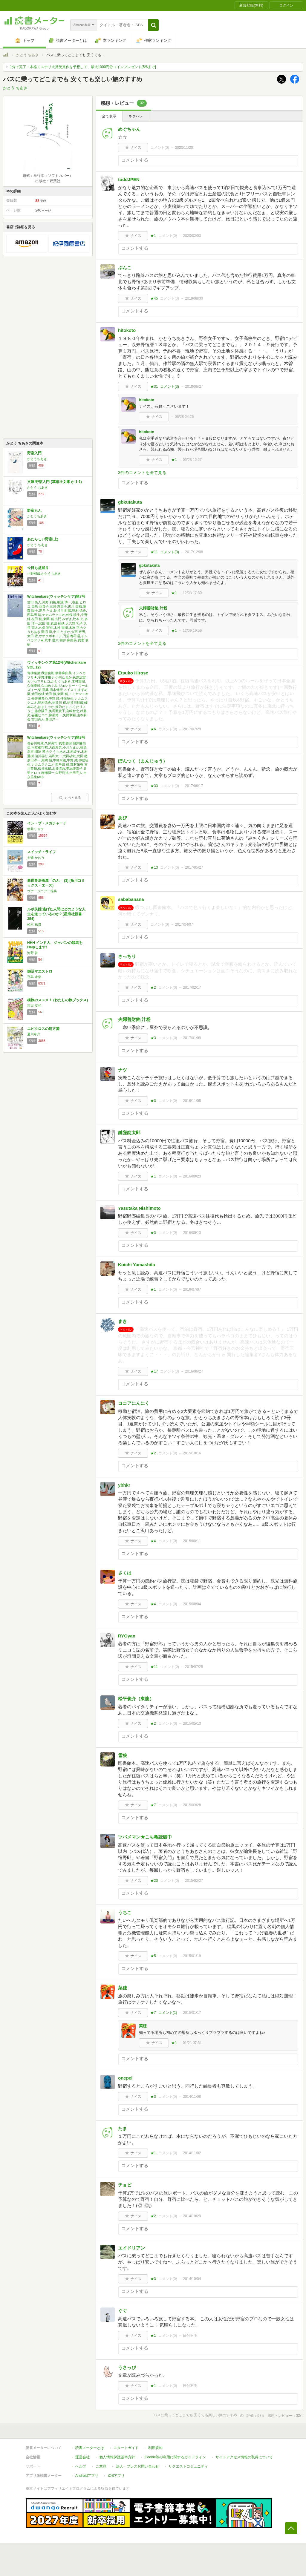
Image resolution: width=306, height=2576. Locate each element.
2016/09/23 (192, 1176)
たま (122, 2128)
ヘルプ (80, 2466)
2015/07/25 (194, 1667)
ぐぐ (122, 2310)
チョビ (124, 2184)
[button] (153, 25)
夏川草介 (33, 1034)
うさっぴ (127, 2367)
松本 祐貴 (34, 924)
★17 (154, 1371)
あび (122, 817)
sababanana (131, 899)
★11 (154, 552)
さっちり (127, 956)
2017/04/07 (184, 924)
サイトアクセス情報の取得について (244, 2457)
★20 (154, 1881)
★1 (153, 236)
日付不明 (190, 2335)
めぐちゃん (129, 129)
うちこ (124, 1912)
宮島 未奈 (34, 977)
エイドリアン (131, 2247)
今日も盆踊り (38, 568)
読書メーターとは (89, 2448)
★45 (154, 298)
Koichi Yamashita (136, 1264)
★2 (153, 987)
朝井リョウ (35, 829)
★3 (153, 1038)
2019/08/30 (194, 298)
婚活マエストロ (39, 971)
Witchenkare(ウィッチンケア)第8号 (56, 737)
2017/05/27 (194, 867)
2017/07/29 (192, 729)
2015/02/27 (194, 1880)
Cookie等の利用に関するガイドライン (175, 2457)
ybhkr (124, 1485)
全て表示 (109, 116)
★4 (153, 1541)
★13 (154, 867)
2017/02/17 (192, 987)
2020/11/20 (184, 147)
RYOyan (126, 1635)
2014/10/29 (192, 2216)
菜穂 (122, 1987)
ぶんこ (124, 267)
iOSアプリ (116, 2475)
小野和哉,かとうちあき (44, 573)
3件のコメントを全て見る (142, 472)
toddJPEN (129, 179)
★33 (154, 786)
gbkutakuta (130, 502)
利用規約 (155, 2448)
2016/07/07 (192, 1289)
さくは (124, 1572)
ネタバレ (135, 116)
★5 (153, 1956)
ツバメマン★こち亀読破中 (145, 1836)
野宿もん (34, 510)
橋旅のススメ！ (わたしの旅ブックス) (57, 1000)
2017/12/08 (194, 552)
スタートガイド (126, 2448)
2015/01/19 (192, 1956)
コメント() (159, 147)
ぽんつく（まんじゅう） (142, 760)
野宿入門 (34, 453)
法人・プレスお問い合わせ (137, 2466)
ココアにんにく (133, 1403)
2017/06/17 (194, 786)
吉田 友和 (34, 1005)
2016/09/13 (192, 1233)
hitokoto (127, 330)
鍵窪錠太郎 (129, 1132)
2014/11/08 (192, 2096)
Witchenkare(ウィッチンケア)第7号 (56, 596)
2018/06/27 (194, 386)
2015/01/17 (192, 2012)
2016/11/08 (192, 1101)
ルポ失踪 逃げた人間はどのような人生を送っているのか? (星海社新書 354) (56, 914)
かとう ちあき (27, 55)
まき (122, 1321)
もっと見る (70, 797)
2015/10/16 (192, 1453)
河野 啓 (32, 953)
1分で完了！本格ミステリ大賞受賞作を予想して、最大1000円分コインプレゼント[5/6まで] (83, 67)
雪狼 (122, 1755)
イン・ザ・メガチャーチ (47, 823)
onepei (125, 2077)
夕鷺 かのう (36, 857)
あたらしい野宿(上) (42, 539)
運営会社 (82, 2457)
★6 (153, 729)
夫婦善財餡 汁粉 (153, 608)
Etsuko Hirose (133, 672)
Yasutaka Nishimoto (139, 1208)
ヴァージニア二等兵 (42, 891)
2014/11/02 (192, 2153)
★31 (154, 386)
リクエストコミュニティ (188, 2466)
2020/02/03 (192, 235)
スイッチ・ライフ (41, 852)
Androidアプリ (86, 2475)
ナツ (122, 1069)
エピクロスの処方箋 (43, 1029)
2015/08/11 (192, 1541)
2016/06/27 (194, 1371)
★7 (153, 1805)
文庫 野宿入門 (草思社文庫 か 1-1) (54, 482)
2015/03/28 (192, 1805)
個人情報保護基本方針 (117, 2457)
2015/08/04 (192, 1604)
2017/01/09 (192, 1038)
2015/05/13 (192, 1723)
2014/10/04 (192, 2279)
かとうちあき (37, 459)
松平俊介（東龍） (136, 1698)
